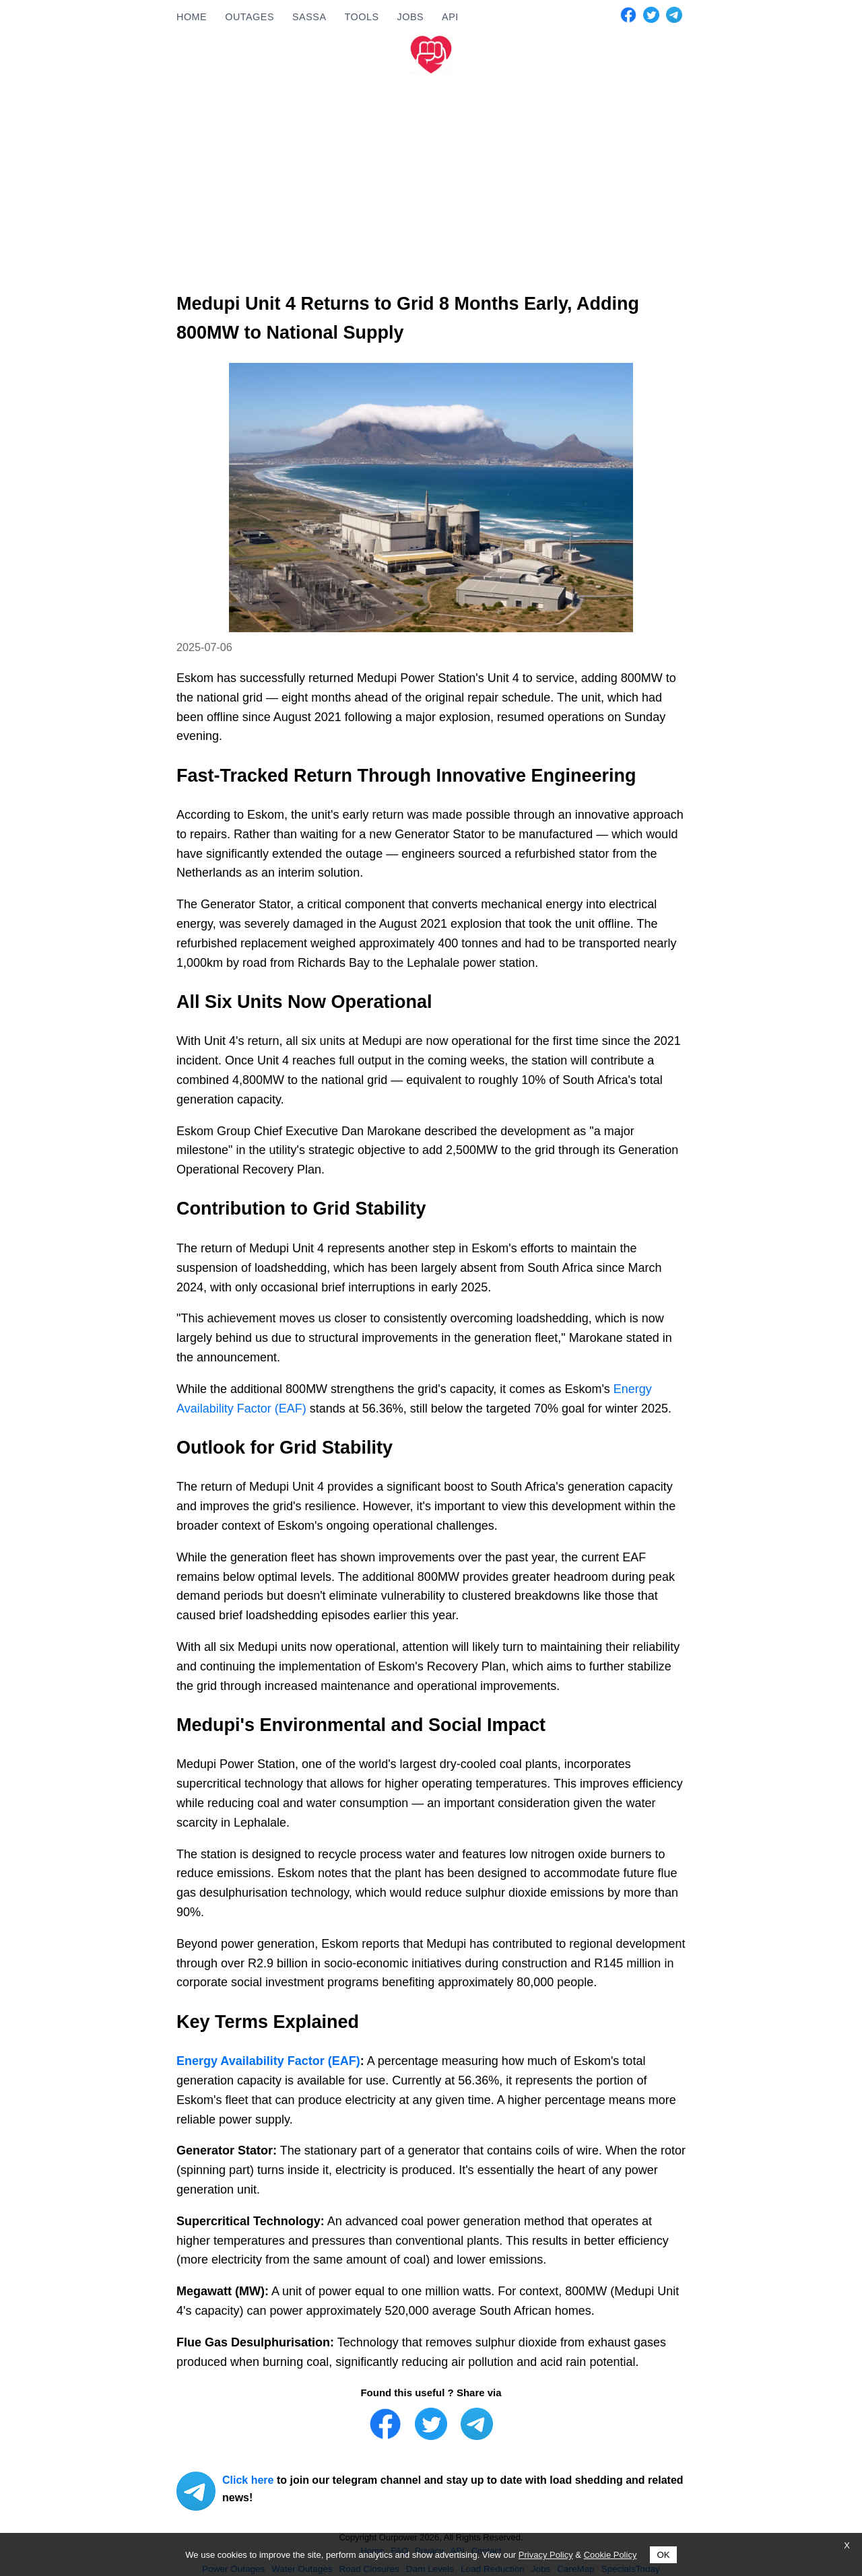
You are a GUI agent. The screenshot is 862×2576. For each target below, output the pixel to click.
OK (663, 2555)
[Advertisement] (431, 180)
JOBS (410, 16)
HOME (191, 16)
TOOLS (361, 16)
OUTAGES (249, 16)
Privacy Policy (546, 2555)
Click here (247, 2480)
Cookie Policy (610, 2555)
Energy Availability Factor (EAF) (268, 2061)
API (450, 16)
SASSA (309, 16)
